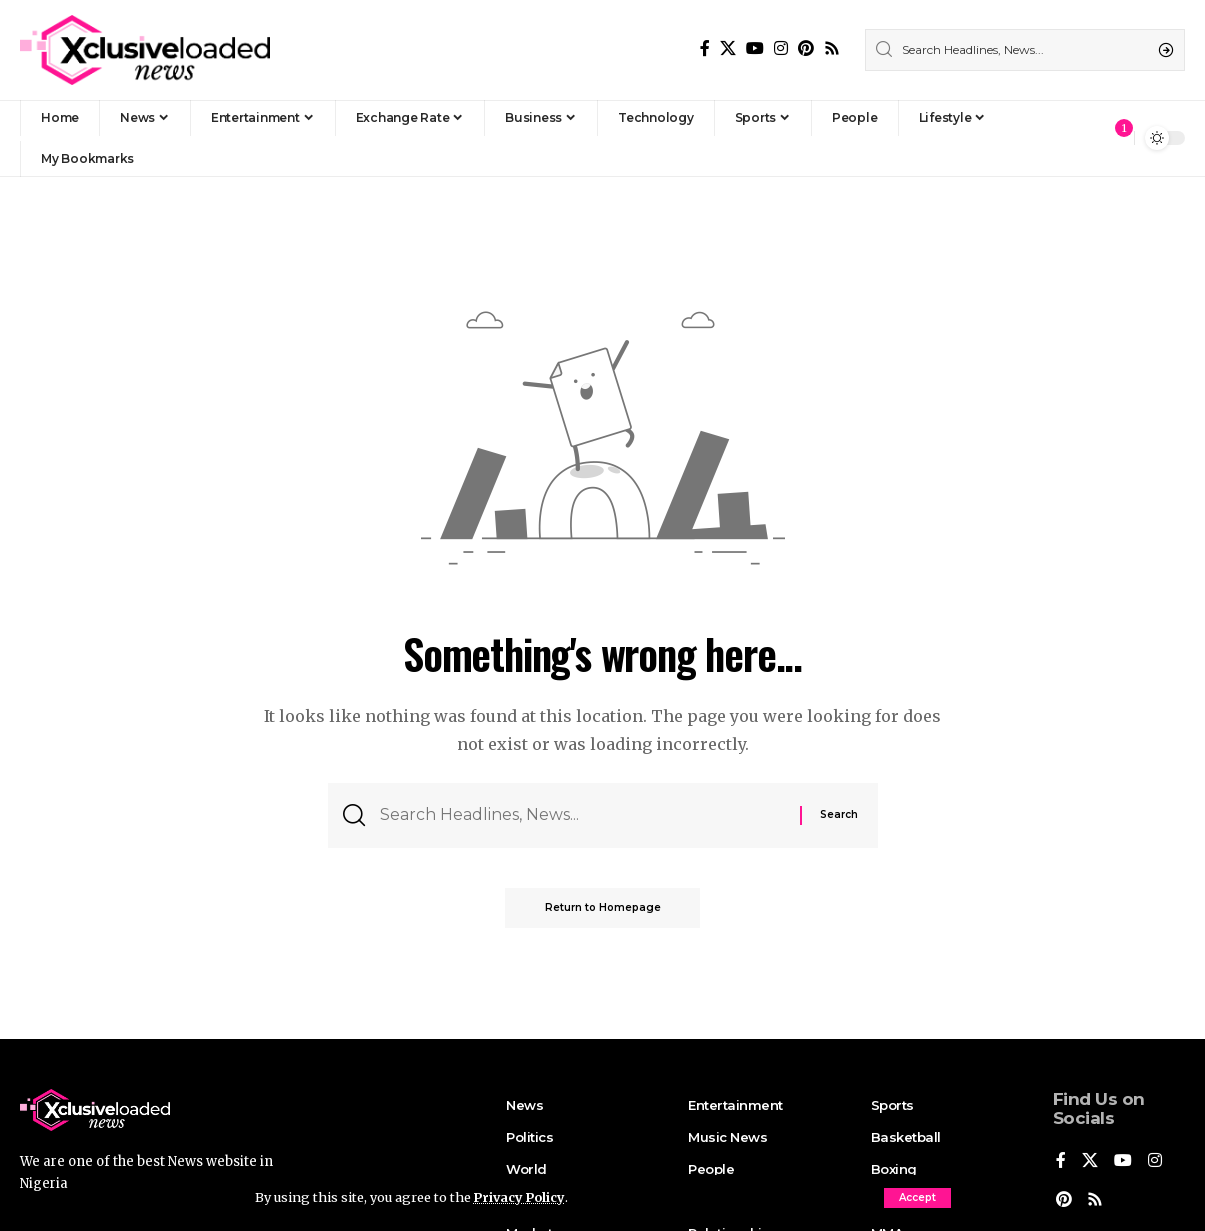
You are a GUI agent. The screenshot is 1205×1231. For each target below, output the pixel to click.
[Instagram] (781, 48)
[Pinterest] (806, 48)
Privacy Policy (521, 1197)
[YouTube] (755, 48)
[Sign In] (1076, 138)
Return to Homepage (603, 908)
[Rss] (832, 48)
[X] (728, 48)
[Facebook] (705, 48)
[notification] (1114, 138)
